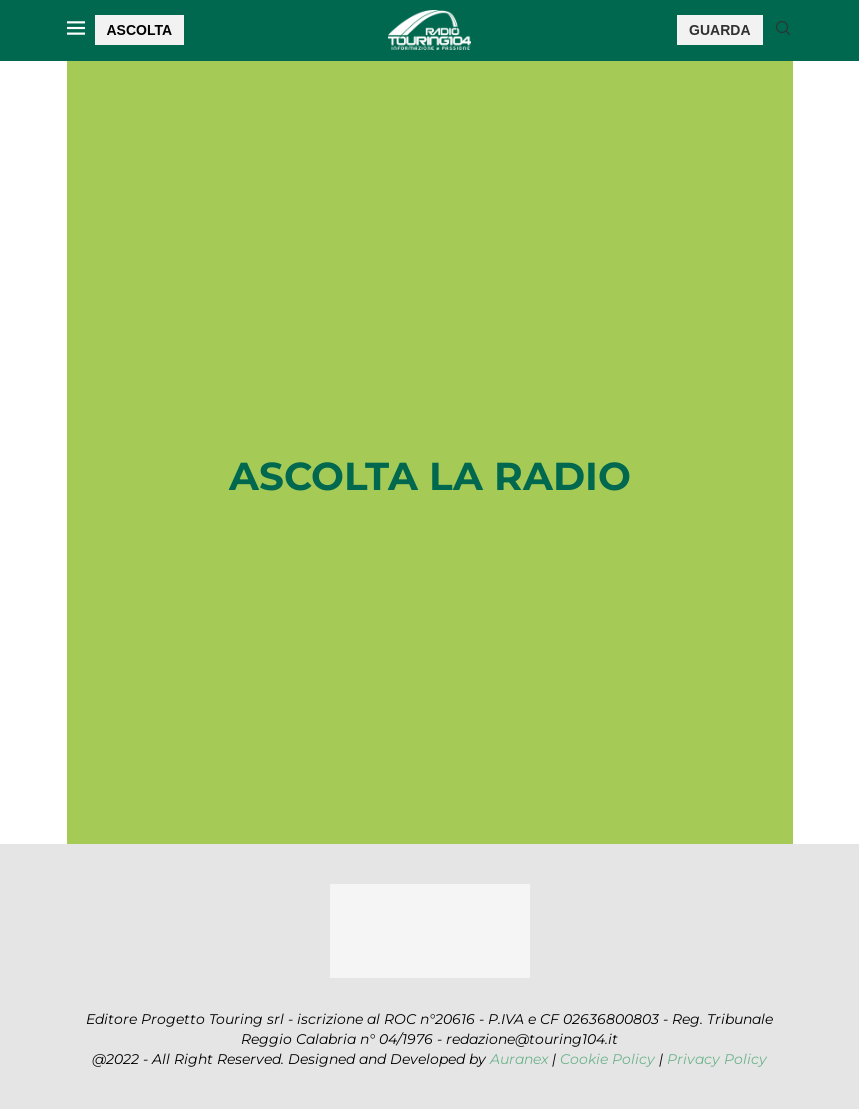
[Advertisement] (430, 291)
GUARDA (719, 30)
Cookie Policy (607, 1059)
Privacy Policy (717, 1059)
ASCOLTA (140, 30)
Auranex (519, 1059)
